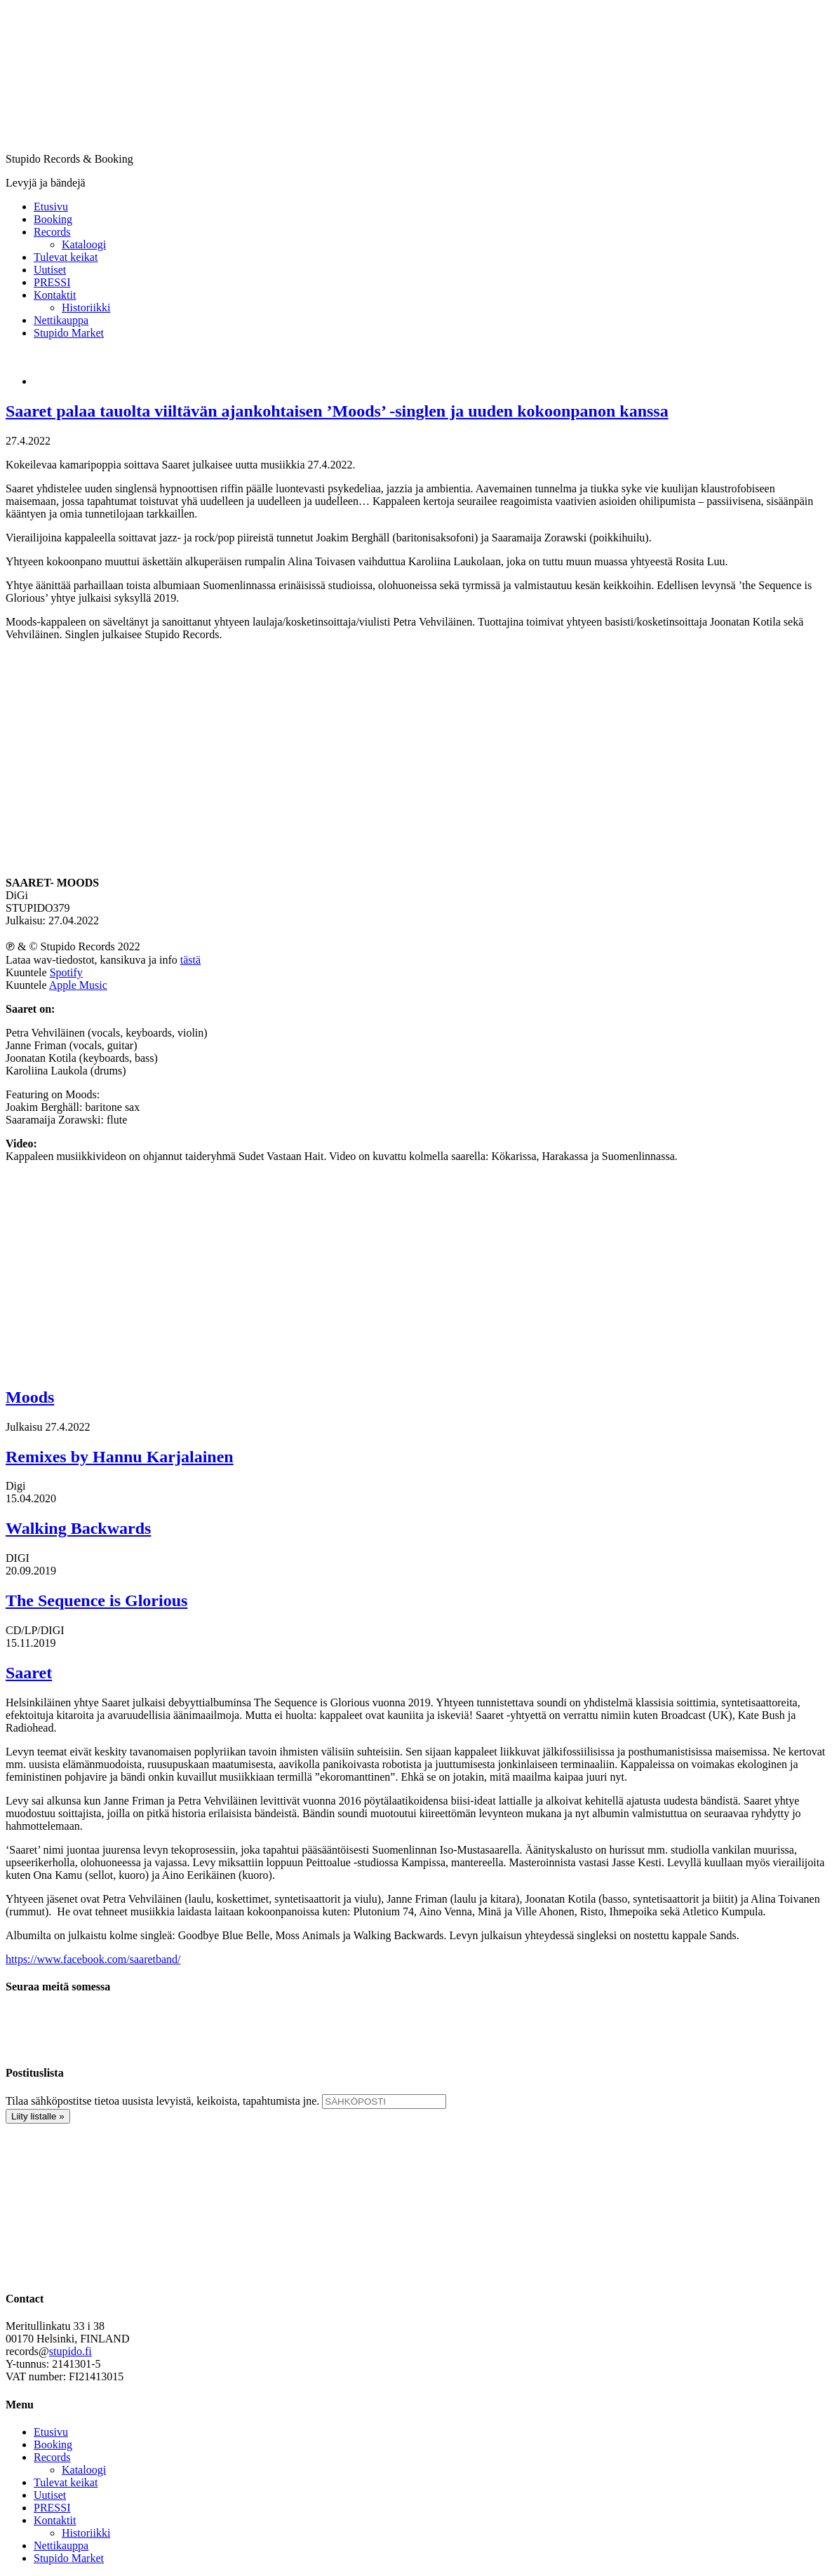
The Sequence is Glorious (96, 1600)
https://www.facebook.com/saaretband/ (93, 1959)
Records (52, 2457)
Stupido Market (69, 2558)
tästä (190, 960)
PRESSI (52, 2508)
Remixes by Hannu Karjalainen (120, 1457)
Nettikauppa (61, 2545)
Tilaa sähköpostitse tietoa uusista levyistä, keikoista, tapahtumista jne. (162, 2101)
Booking (53, 2444)
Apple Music (78, 985)
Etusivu (51, 2432)
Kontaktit (55, 2520)
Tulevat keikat (66, 2482)
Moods (30, 1397)
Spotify (66, 972)
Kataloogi (84, 2470)
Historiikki (86, 2533)
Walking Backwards (78, 1528)
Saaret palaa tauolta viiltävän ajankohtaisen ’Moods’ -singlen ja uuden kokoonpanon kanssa (337, 411)
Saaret (29, 1673)
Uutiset (50, 2495)
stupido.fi (70, 2351)
